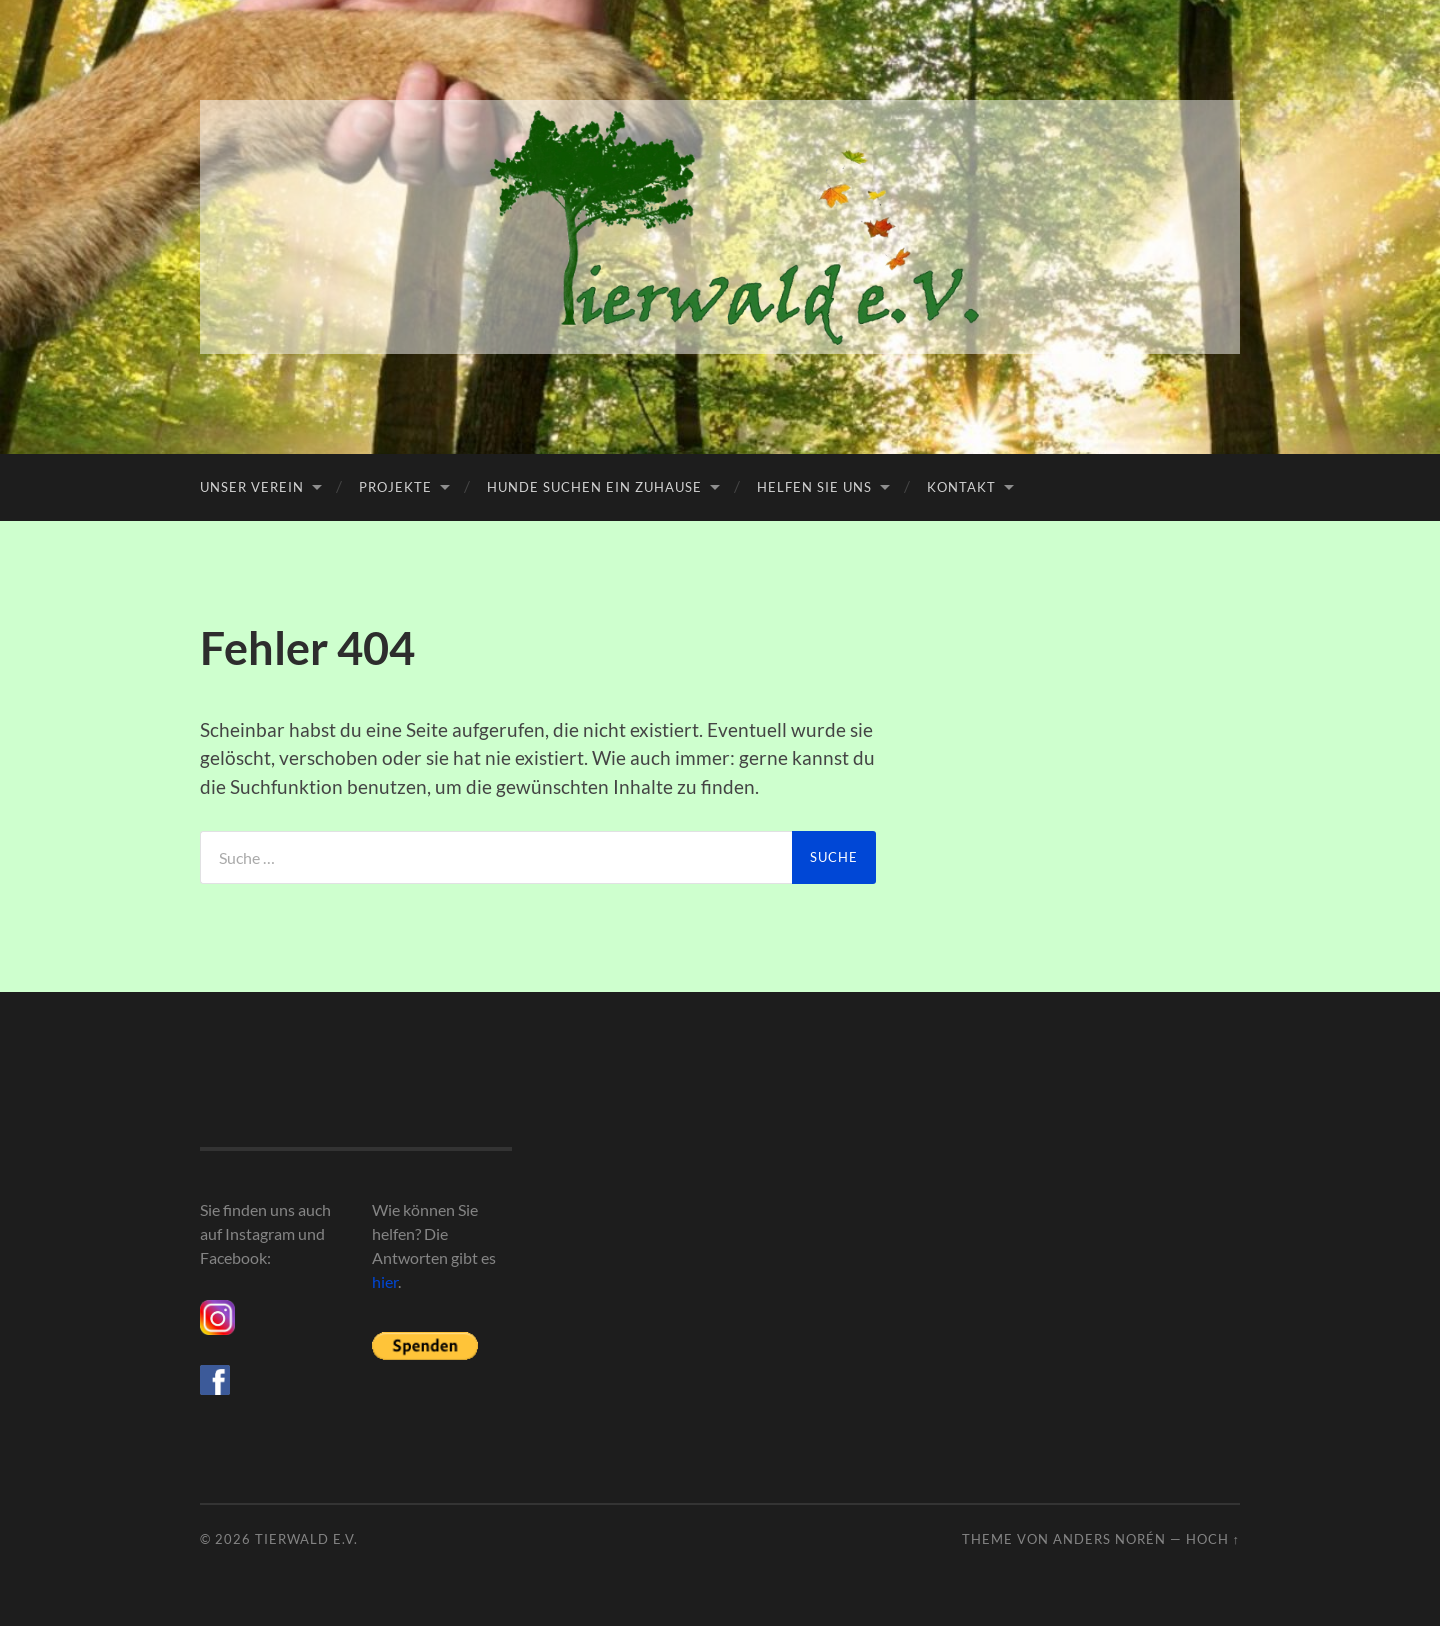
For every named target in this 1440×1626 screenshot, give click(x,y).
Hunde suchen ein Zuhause (594, 487)
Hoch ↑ (1213, 1539)
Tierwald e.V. (306, 1539)
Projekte (395, 487)
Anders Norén (1109, 1539)
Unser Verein (252, 487)
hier (385, 1281)
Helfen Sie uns (814, 487)
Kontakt (961, 487)
